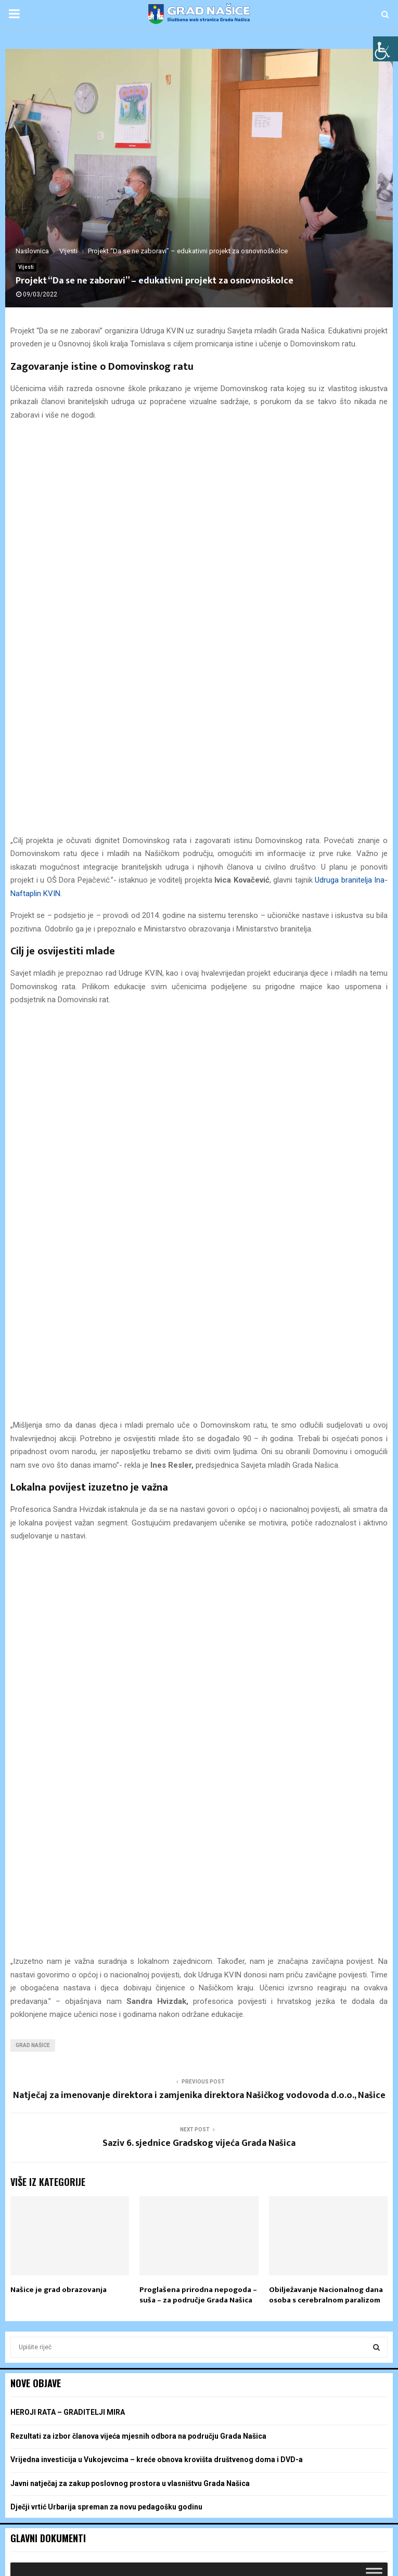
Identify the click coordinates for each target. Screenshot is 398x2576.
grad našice (33, 914)
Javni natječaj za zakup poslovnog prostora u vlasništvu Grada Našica (130, 1352)
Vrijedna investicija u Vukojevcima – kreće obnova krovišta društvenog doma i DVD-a (156, 1328)
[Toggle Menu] (374, 1441)
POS (142, 2565)
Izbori (118, 2565)
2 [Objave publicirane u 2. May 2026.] (306, 1925)
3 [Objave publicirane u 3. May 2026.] (360, 1925)
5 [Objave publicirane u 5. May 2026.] (93, 1944)
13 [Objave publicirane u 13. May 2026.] (146, 1964)
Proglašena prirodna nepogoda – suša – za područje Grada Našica (198, 1163)
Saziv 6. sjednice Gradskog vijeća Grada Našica (199, 1012)
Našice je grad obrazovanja (58, 1158)
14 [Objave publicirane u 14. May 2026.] (199, 1964)
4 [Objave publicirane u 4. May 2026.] (38, 1944)
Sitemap (267, 2565)
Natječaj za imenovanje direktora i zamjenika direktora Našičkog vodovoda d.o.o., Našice (199, 964)
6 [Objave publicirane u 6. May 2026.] (146, 1944)
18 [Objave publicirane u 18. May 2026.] (38, 1984)
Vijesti (26, 267)
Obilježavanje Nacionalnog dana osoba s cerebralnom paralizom (326, 1163)
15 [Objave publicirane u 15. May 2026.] (253, 1964)
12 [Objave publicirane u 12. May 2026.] (92, 1964)
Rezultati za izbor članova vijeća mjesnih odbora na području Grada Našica (138, 1305)
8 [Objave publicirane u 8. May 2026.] (253, 1944)
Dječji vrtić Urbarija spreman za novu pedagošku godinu (106, 1375)
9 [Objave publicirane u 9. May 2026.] (306, 1944)
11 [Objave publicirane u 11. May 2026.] (38, 1964)
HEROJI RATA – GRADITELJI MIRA (67, 1281)
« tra (17, 2019)
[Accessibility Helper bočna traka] (385, 48)
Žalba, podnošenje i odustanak (202, 2565)
